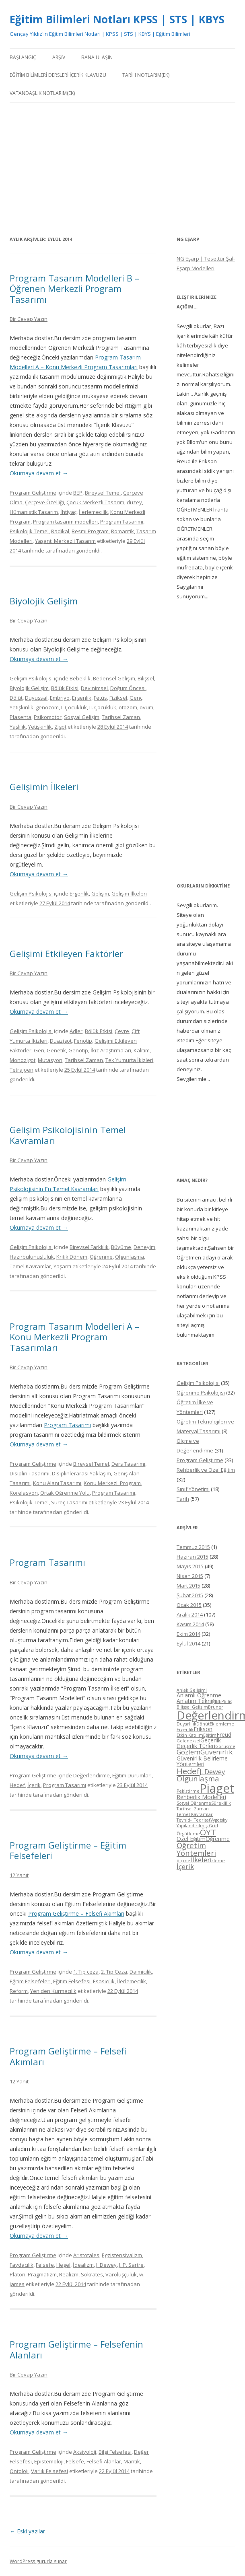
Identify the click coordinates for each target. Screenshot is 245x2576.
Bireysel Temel (103, 492)
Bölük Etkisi (64, 688)
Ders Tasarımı (128, 1463)
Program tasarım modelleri (65, 521)
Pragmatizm (42, 2274)
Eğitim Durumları (132, 1775)
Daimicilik (141, 1971)
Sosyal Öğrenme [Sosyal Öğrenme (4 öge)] (194, 1803)
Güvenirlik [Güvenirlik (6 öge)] (216, 1751)
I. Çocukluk (74, 707)
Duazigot (61, 1040)
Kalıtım (142, 1050)
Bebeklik (80, 678)
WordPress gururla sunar (38, 2561)
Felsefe (45, 2264)
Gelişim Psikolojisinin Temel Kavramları (68, 1135)
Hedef (17, 1785)
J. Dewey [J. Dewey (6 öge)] (212, 1771)
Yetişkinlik (40, 726)
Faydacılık (21, 2264)
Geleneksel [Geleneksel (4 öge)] (188, 1741)
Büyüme (121, 1247)
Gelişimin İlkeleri (44, 787)
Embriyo (60, 697)
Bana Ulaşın (97, 57)
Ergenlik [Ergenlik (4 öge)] (185, 1729)
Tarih (183, 1498)
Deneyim (144, 1247)
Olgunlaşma (129, 1256)
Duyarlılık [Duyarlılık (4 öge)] (186, 1724)
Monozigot (22, 1060)
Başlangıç (23, 57)
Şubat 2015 (190, 1595)
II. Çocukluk (102, 707)
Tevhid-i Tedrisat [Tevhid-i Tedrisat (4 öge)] (193, 1820)
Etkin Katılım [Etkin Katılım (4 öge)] (190, 1735)
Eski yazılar (27, 2531)
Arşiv (58, 57)
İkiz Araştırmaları (111, 1050)
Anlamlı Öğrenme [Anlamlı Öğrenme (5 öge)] (199, 1695)
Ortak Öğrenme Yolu (65, 1492)
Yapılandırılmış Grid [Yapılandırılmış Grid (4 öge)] (197, 1825)
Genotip (78, 1050)
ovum (146, 707)
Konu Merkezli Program (112, 1483)
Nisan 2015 (190, 1576)
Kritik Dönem (71, 1256)
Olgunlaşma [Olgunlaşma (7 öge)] (198, 1778)
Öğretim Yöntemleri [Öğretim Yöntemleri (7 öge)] (196, 1848)
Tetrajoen (21, 1069)
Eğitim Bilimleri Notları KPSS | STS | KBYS (117, 19)
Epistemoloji (49, 2461)
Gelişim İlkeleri (129, 893)
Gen (39, 1050)
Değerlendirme (91, 1775)
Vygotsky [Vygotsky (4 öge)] (218, 1820)
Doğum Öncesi (128, 688)
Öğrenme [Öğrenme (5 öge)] (218, 1839)
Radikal (60, 531)
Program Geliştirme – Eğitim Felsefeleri (68, 1850)
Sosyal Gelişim (81, 717)
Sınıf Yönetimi (193, 1489)
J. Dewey (106, 2264)
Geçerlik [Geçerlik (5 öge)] (210, 1740)
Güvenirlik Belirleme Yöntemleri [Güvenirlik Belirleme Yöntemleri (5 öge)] (202, 1761)
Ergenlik (81, 697)
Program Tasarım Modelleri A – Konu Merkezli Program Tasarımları (74, 1337)
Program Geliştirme (33, 492)
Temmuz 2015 (193, 1547)
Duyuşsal (36, 697)
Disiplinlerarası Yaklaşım (81, 1473)
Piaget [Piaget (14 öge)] (217, 1788)
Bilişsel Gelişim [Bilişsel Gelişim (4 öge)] (192, 1707)
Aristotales (86, 2255)
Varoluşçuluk (121, 2274)
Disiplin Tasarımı (29, 1473)
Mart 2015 (188, 1585)
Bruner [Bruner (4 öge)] (215, 1707)
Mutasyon (50, 1060)
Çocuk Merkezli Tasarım (95, 502)
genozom (47, 707)
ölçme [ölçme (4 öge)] (183, 1860)
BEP (77, 492)
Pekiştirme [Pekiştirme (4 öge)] (188, 1791)
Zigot (60, 726)
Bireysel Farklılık (89, 1247)
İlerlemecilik (93, 512)
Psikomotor (48, 717)
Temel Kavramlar (30, 1266)
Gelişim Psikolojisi (31, 678)
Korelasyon (24, 1492)
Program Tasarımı (121, 521)
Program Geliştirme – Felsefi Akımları (76, 1913)
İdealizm (83, 2264)
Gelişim (100, 893)
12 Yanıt (19, 1875)
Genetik (56, 1050)
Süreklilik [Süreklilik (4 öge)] (221, 1803)
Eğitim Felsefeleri (30, 1981)
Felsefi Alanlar (103, 2461)
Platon (17, 2274)
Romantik (122, 531)
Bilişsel (146, 678)
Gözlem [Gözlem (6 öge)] (188, 1751)
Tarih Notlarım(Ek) (145, 75)
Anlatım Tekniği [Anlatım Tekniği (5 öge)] (196, 1701)
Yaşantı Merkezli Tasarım (65, 540)
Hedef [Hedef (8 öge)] (188, 1771)
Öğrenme (101, 1256)
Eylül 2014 (188, 1643)
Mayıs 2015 (190, 1566)
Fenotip (83, 1040)
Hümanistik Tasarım (34, 512)
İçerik (34, 1785)
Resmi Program (90, 531)
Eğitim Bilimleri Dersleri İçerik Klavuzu (58, 75)
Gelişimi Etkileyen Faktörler (66, 953)
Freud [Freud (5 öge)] (223, 1734)
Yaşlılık (18, 726)
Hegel (63, 2264)
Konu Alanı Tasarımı (57, 1483)
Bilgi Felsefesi (115, 2451)
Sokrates (92, 2274)
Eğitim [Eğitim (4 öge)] (209, 1735)
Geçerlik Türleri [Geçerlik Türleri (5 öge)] (196, 1746)
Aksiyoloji (84, 2451)
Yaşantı (62, 1266)
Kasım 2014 (190, 1624)
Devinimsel (94, 688)
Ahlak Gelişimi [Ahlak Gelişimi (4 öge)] (192, 1690)
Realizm (68, 2274)
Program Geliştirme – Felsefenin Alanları (76, 2349)
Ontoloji (19, 2471)
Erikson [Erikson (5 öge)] (203, 1729)
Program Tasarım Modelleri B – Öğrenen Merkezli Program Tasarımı (74, 288)
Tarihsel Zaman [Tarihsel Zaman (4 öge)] (193, 1809)
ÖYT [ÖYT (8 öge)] (208, 1832)
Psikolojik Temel (29, 531)
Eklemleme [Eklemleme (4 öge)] (222, 1724)
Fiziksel (118, 697)
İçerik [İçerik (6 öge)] (185, 1866)
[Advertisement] (122, 168)
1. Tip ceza (86, 1971)
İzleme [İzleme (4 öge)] (217, 1860)
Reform (19, 1991)
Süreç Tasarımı (69, 1502)
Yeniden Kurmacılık (53, 1991)
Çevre (122, 1031)
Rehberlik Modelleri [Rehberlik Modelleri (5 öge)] (201, 1797)
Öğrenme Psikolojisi (201, 1392)
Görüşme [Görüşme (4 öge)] (225, 1746)
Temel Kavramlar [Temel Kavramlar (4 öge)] (195, 1814)
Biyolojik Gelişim (44, 601)
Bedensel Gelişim (114, 678)
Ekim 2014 (188, 1633)
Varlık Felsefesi (49, 2471)
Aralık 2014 (190, 1614)
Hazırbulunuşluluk (32, 1256)
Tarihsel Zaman (121, 717)
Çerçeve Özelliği (44, 502)
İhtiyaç (68, 512)
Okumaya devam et (39, 473)
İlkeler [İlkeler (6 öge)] (200, 1859)
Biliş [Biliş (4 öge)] (228, 1701)
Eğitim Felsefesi (72, 1981)
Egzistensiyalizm (122, 2255)
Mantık (132, 2461)
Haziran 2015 (192, 1556)
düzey (134, 502)
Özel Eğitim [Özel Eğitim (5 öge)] (191, 1839)
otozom (128, 707)
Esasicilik (104, 1981)
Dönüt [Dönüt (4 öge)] (203, 1724)
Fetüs (100, 697)
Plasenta (20, 717)
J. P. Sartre (131, 2264)
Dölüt (16, 697)
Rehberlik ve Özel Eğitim (206, 1469)
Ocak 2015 (189, 1604)
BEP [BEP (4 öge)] (220, 1701)
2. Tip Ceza (114, 1971)
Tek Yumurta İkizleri (129, 1060)
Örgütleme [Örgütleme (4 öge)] (188, 1833)
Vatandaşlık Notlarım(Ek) (42, 93)
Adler (76, 1031)
